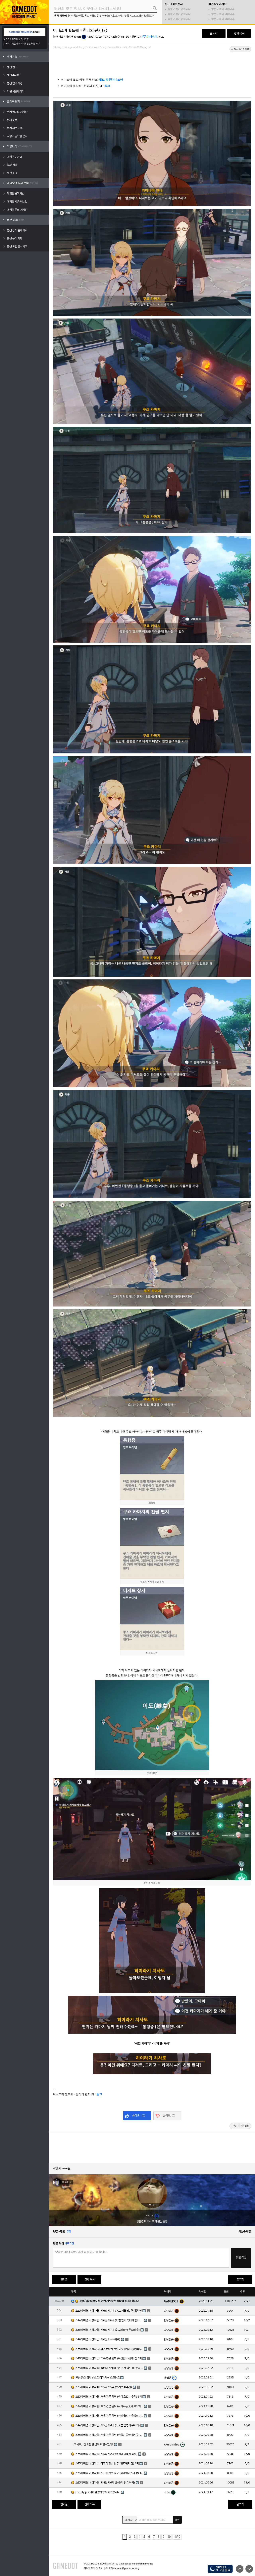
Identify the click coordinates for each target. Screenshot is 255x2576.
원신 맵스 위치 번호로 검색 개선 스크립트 (98, 2377)
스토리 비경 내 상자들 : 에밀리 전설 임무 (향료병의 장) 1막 (107, 2463)
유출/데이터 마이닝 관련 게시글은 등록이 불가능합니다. (109, 2301)
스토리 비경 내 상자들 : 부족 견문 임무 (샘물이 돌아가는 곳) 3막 (109, 2435)
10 (169, 2536)
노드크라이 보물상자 (142, 16)
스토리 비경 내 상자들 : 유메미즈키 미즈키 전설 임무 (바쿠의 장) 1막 (109, 2368)
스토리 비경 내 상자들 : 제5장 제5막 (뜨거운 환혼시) (104, 2387)
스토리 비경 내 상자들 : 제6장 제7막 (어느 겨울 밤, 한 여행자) (109, 2310)
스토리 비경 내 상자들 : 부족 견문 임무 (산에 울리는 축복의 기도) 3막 (109, 2415)
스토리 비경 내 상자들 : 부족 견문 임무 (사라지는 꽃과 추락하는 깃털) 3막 (109, 2406)
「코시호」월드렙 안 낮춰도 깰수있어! (92, 2444)
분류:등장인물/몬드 (78, 16)
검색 (177, 2519)
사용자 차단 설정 (240, 49)
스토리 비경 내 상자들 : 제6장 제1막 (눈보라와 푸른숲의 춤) (108, 2330)
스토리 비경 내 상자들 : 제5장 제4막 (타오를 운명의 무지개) (108, 2425)
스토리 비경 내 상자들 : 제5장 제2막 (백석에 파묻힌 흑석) (106, 2454)
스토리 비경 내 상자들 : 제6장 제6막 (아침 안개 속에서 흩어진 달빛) (109, 2320)
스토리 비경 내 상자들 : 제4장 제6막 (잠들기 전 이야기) (105, 2482)
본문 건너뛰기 (149, 36)
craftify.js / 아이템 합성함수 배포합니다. (98, 2492)
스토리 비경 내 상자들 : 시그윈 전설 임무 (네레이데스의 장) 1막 (109, 2473)
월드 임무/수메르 (100, 16)
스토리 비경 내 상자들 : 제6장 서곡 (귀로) (98, 2339)
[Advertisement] (152, 61)
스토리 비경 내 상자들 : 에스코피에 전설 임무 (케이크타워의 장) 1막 (109, 2349)
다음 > (177, 2536)
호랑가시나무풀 (120, 16)
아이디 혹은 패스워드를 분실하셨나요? (23, 44)
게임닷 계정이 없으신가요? (18, 39)
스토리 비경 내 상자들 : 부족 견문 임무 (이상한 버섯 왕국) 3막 (109, 2358)
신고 (161, 36)
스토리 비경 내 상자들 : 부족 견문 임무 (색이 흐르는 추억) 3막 (109, 2396)
